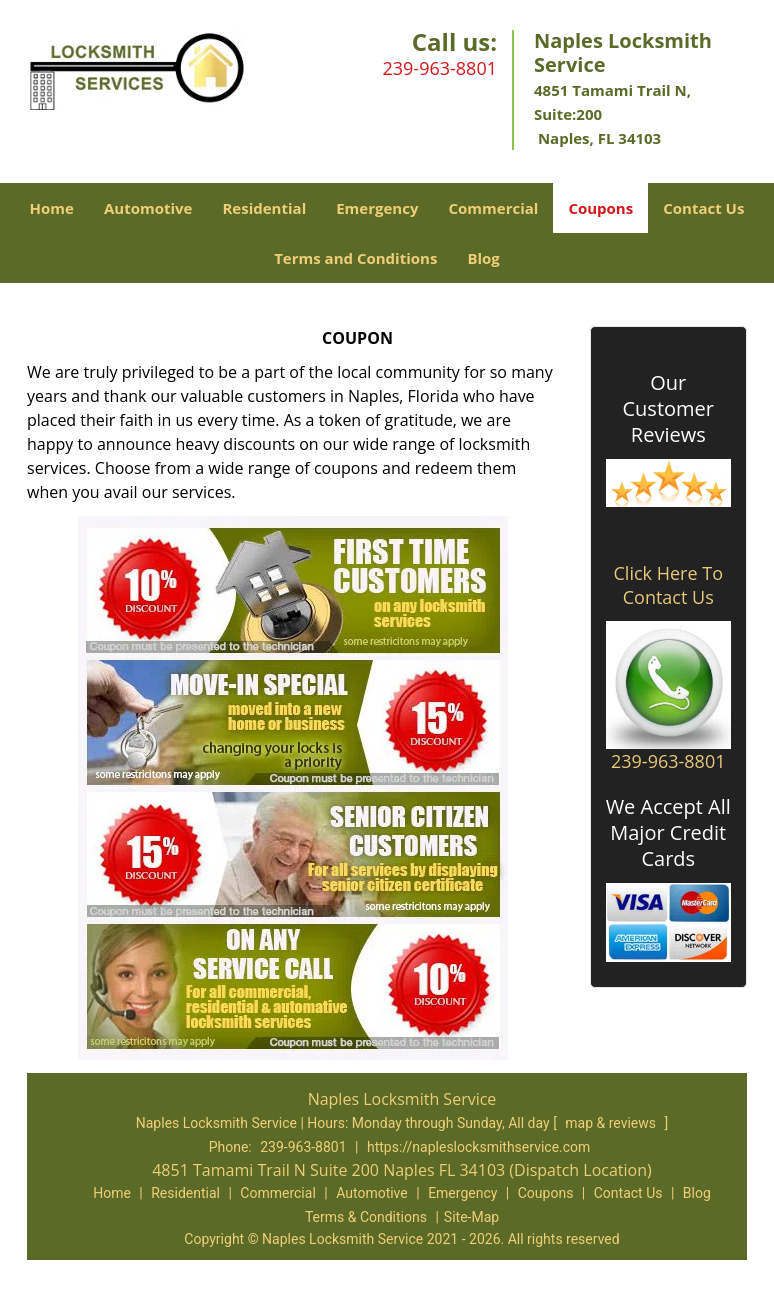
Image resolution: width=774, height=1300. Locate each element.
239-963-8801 (439, 68)
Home (52, 208)
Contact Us (703, 208)
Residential (264, 208)
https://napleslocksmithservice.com (478, 1147)
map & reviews (612, 1123)
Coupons (600, 208)
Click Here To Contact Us (668, 585)
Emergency (377, 208)
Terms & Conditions (366, 1217)
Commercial (493, 208)
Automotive (148, 208)
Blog (483, 258)
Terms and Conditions (355, 258)
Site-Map (471, 1217)
